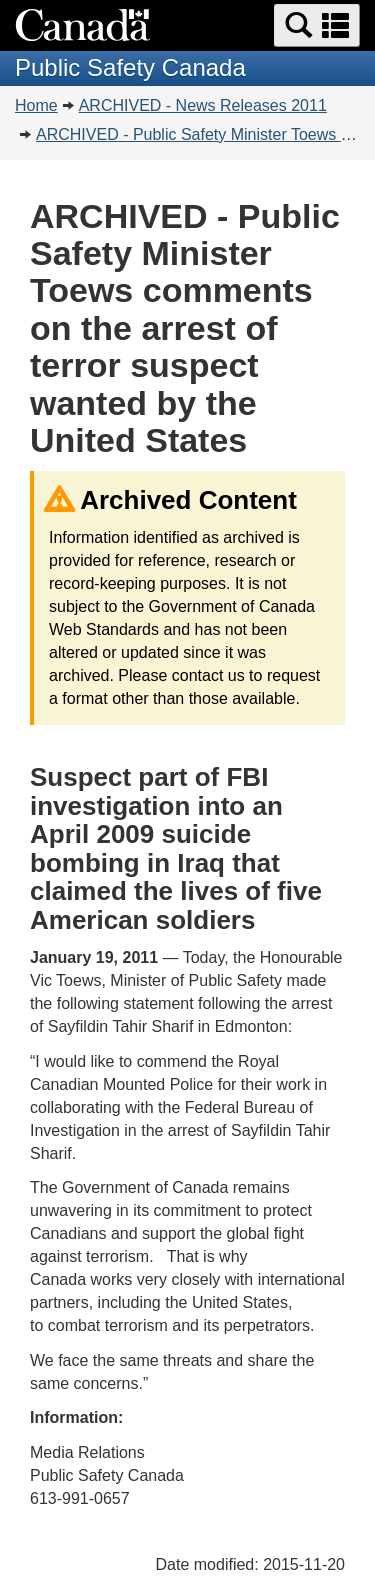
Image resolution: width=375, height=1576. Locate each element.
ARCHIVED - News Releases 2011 (203, 105)
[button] (317, 25)
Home (36, 105)
